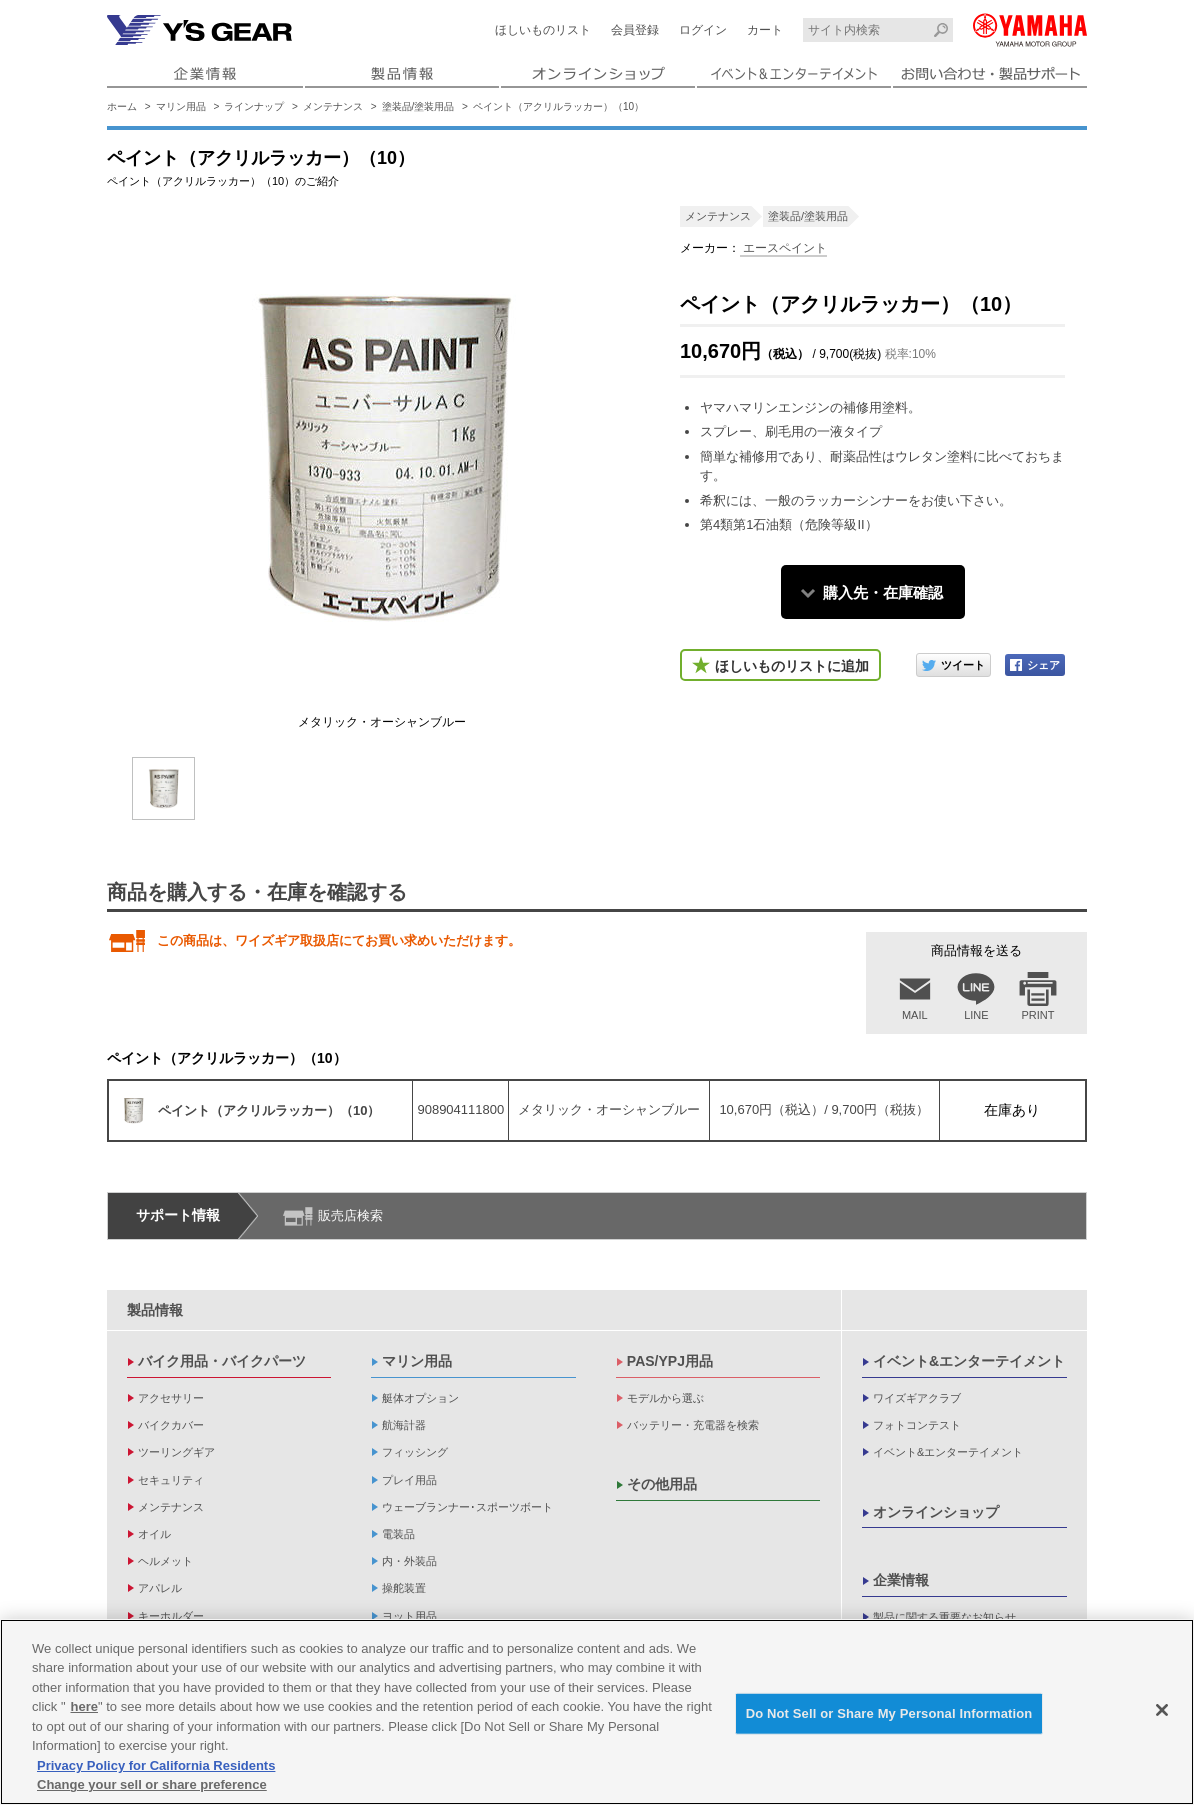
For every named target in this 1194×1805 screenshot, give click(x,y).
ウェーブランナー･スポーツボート (467, 1507)
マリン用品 (181, 106)
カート (765, 30)
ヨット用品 (409, 1616)
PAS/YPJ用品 (670, 1361)
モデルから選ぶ (665, 1398)
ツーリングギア (176, 1452)
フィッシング (415, 1452)
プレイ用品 (409, 1480)
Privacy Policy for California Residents (156, 1765)
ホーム (122, 106)
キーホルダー (171, 1616)
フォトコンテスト (917, 1425)
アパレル (160, 1588)
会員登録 (635, 30)
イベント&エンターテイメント (969, 1361)
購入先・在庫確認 (883, 592)
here (84, 1706)
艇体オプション (420, 1398)
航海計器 (404, 1425)
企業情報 (901, 1580)
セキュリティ (171, 1480)
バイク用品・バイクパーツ (222, 1361)
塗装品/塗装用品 (418, 106)
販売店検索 (350, 1215)
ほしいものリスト (543, 30)
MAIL (915, 1015)
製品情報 (155, 1310)
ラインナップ (254, 106)
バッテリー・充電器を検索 (693, 1425)
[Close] (1162, 1710)
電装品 (398, 1534)
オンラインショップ (936, 1512)
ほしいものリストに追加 (792, 666)
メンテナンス (333, 106)
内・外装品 (409, 1561)
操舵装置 (404, 1588)
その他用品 (662, 1484)
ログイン (703, 30)
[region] (597, 1712)
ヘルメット (165, 1561)
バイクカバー (171, 1425)
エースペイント (783, 248)
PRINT (1038, 1015)
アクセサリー (171, 1398)
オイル (154, 1534)
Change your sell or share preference (152, 1784)
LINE (976, 1015)
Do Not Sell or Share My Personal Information (889, 1713)
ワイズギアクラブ (917, 1398)
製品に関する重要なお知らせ (944, 1617)
